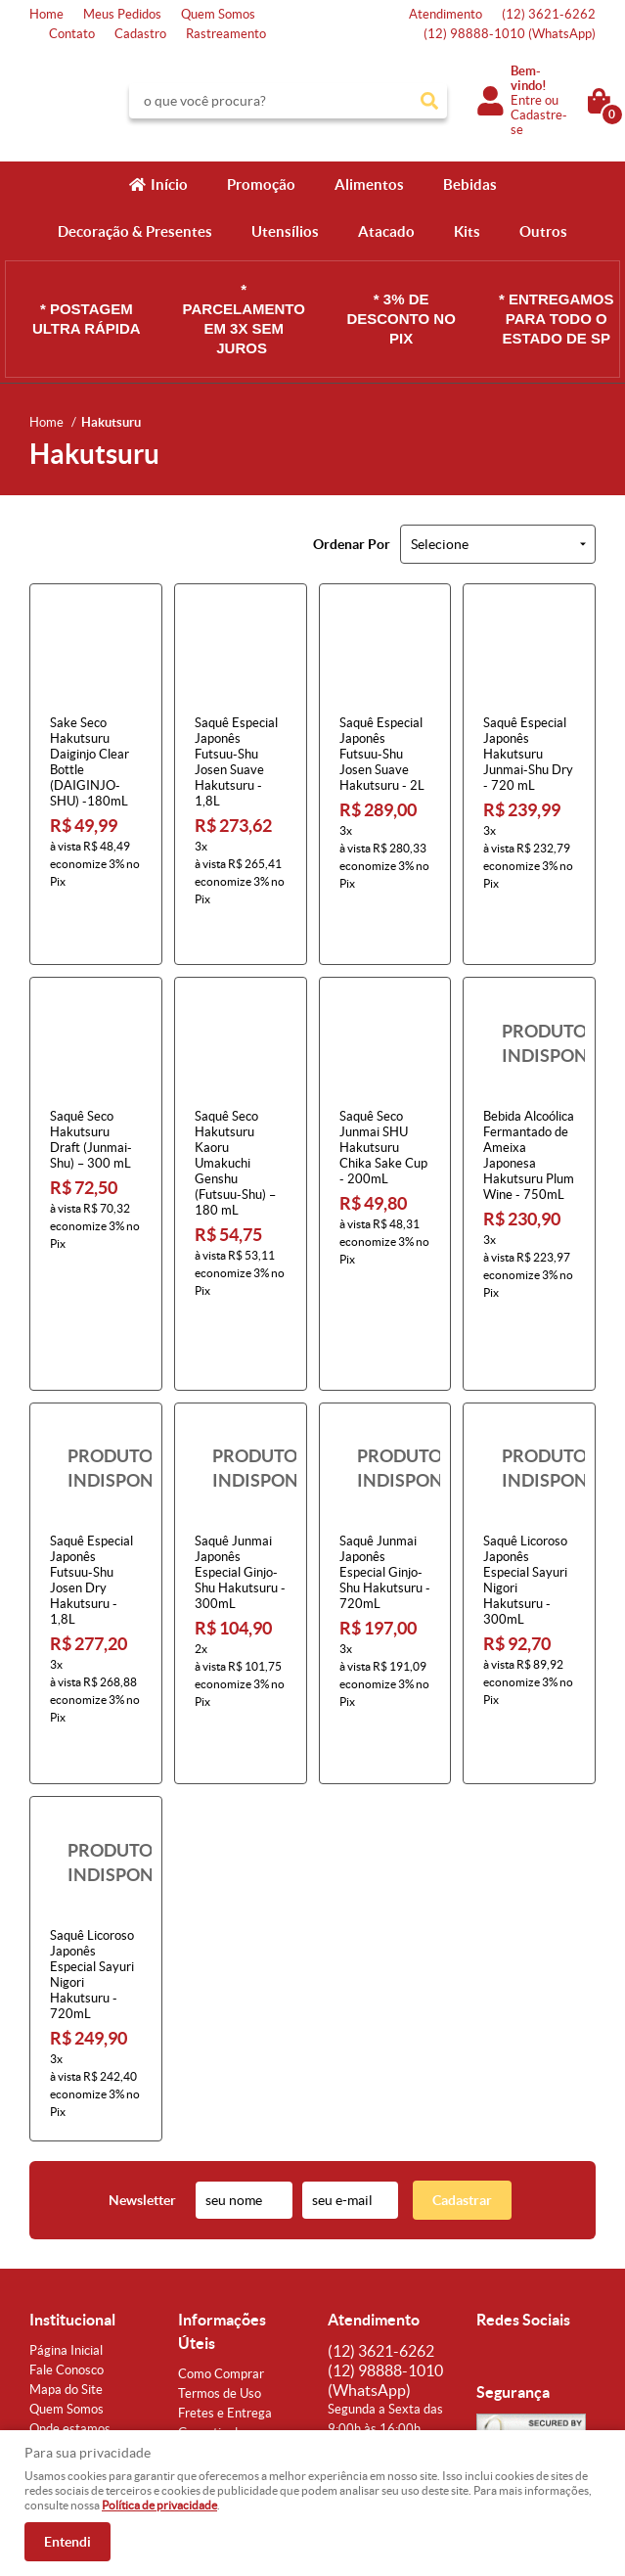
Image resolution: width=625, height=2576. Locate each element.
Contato (72, 33)
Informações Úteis (222, 2189)
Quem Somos (218, 14)
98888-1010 (510, 33)
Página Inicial (66, 2208)
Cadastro (140, 33)
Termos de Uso (219, 2251)
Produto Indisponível (529, 1007)
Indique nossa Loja (80, 2306)
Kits (467, 231)
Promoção (261, 184)
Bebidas (470, 184)
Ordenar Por (351, 544)
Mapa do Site (66, 2247)
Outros (543, 231)
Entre (526, 100)
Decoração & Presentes (135, 231)
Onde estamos (70, 2286)
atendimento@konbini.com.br (409, 2306)
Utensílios (285, 231)
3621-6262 (549, 14)
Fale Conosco (66, 2228)
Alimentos (369, 184)
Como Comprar (221, 2232)
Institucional (72, 2177)
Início (169, 184)
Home (46, 14)
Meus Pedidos (122, 14)
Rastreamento (226, 33)
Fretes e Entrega (225, 2271)
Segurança (207, 2330)
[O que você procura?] (429, 100)
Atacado (386, 231)
